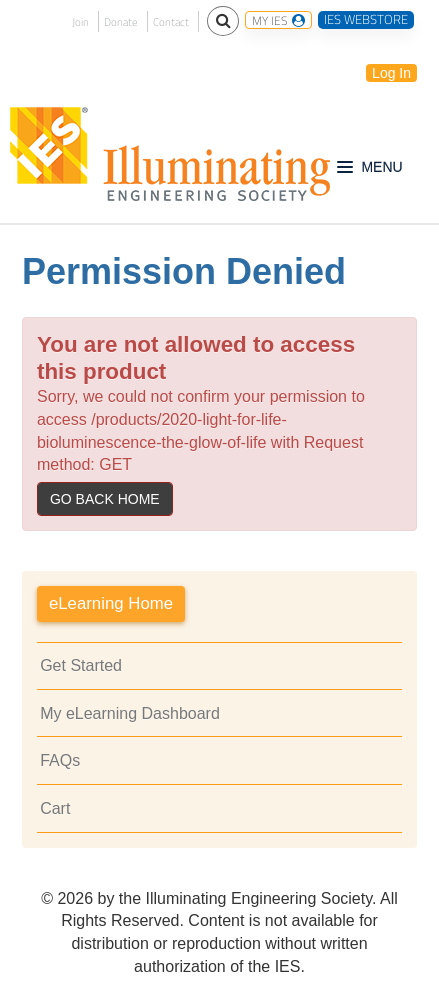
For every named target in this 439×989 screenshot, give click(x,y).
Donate (121, 22)
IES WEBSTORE (366, 20)
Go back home (105, 499)
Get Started (81, 665)
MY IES (278, 20)
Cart (55, 808)
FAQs (60, 760)
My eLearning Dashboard (130, 713)
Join (80, 22)
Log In (391, 73)
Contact (171, 22)
